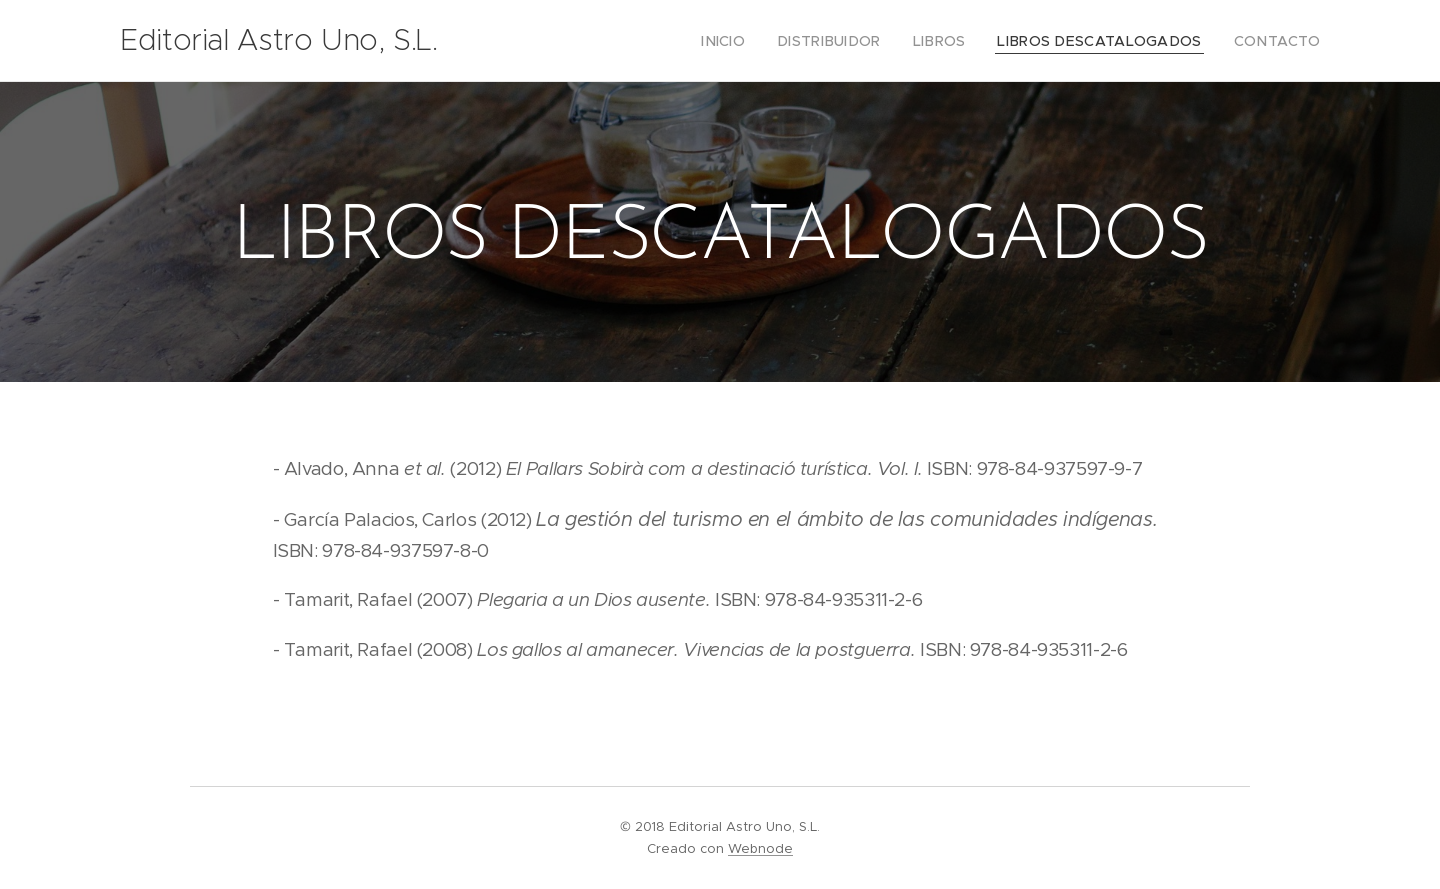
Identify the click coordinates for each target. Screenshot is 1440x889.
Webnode (760, 848)
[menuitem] (767, 41)
